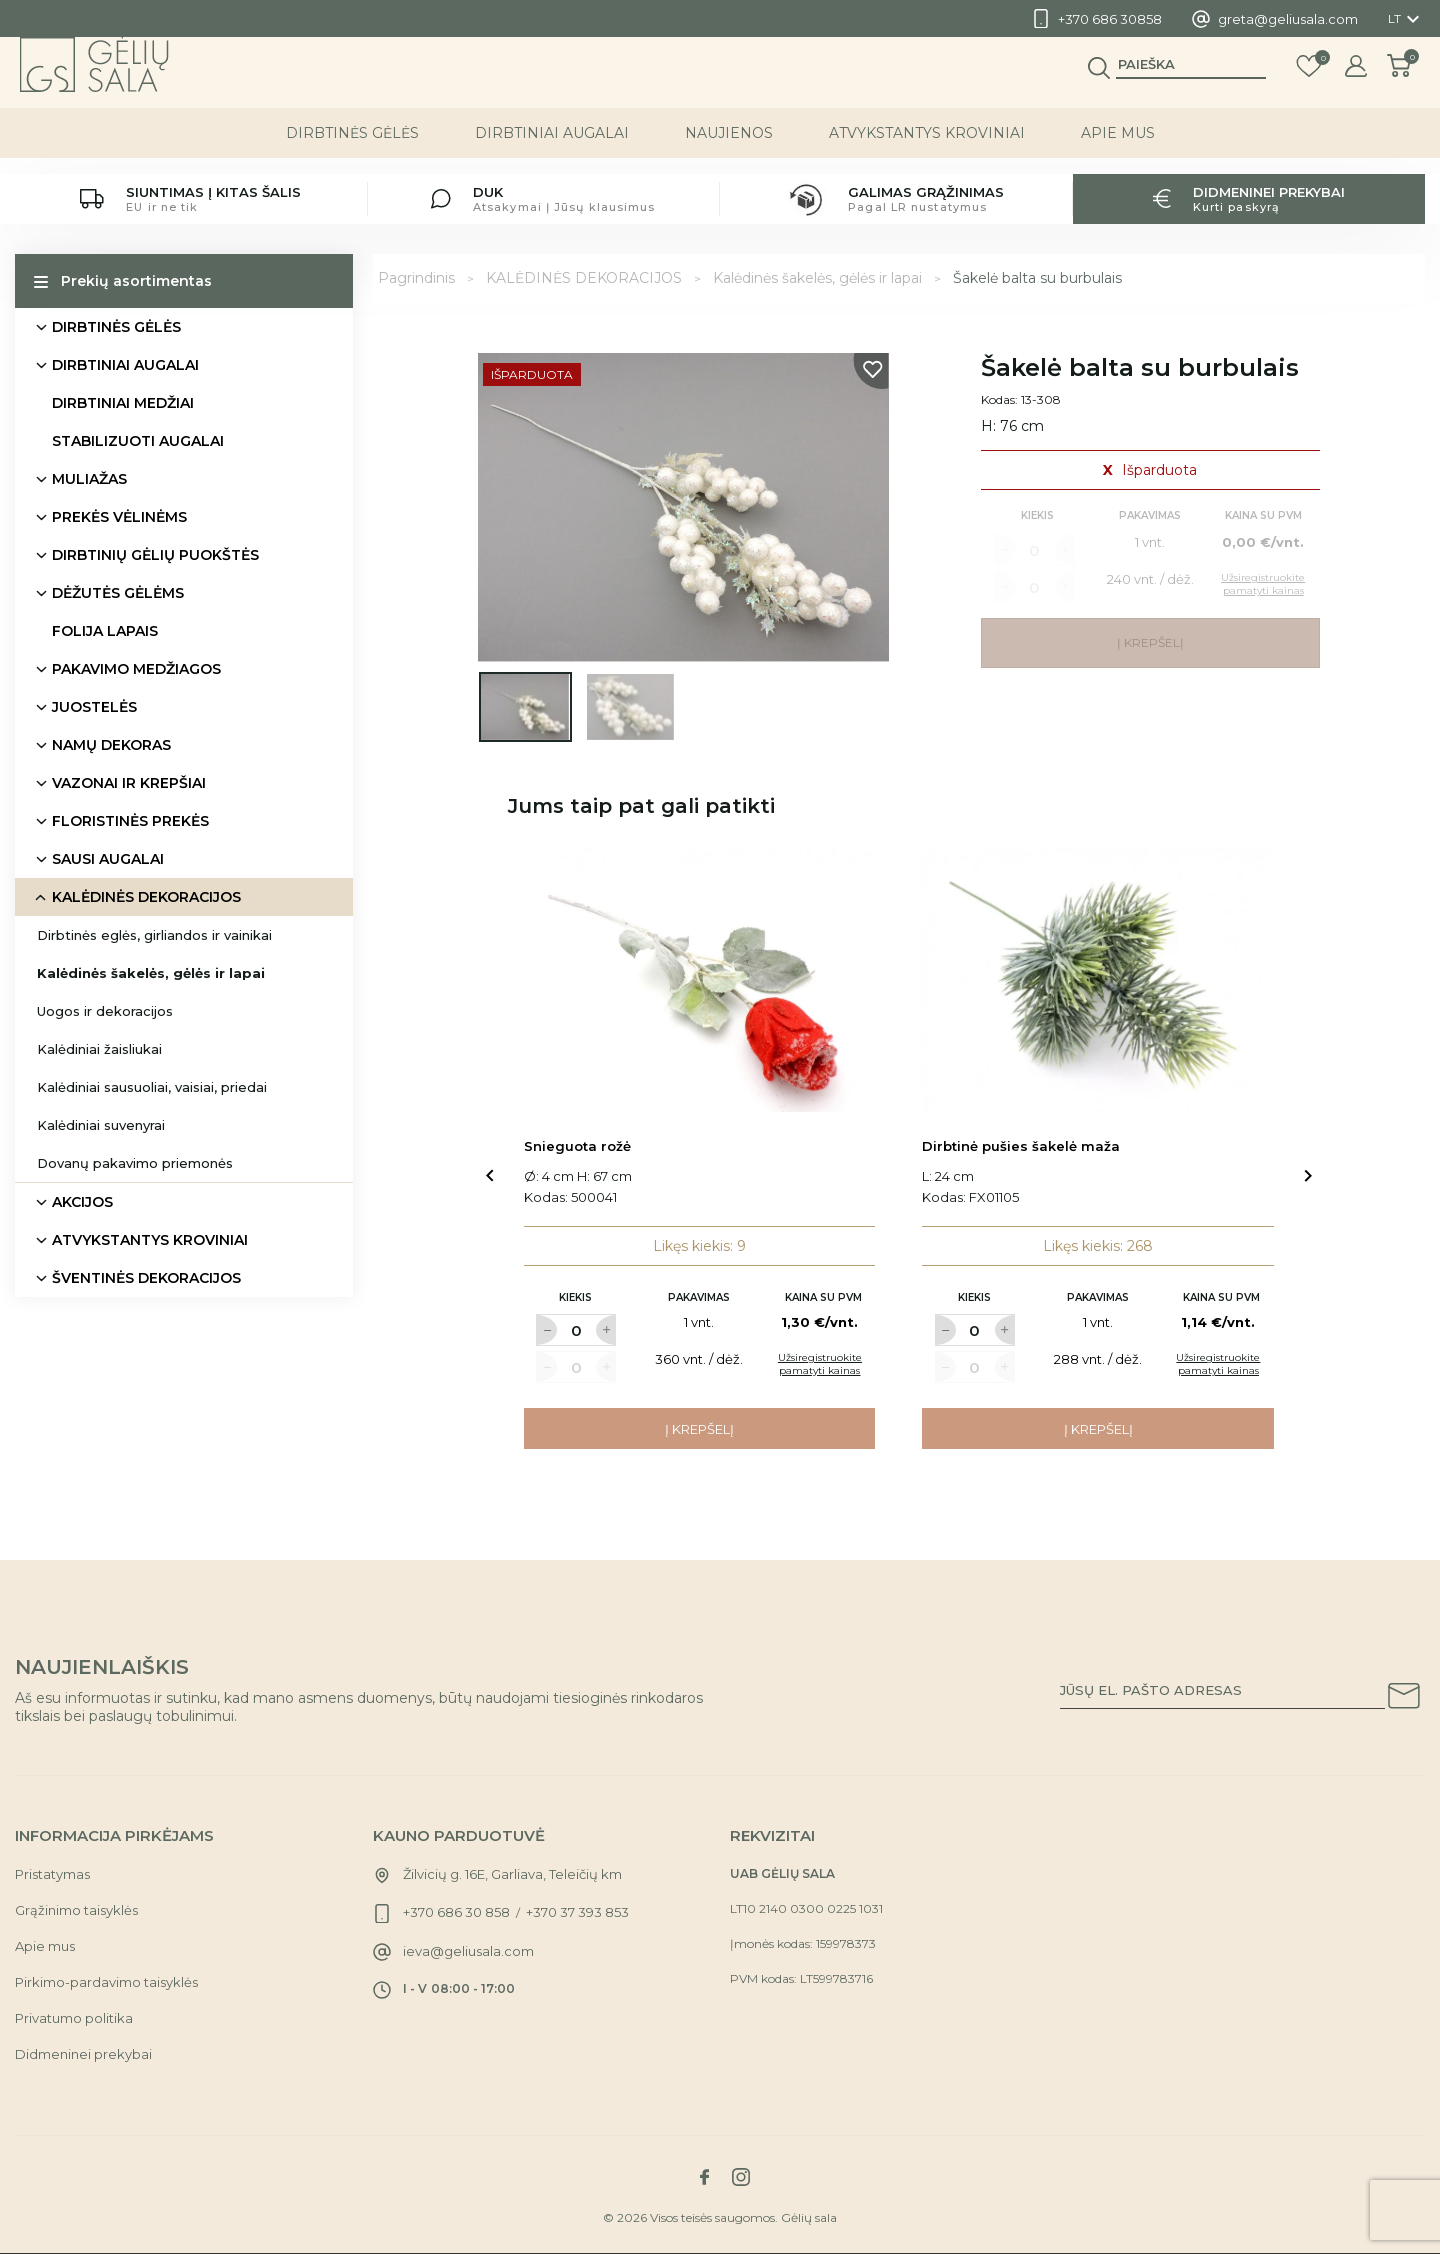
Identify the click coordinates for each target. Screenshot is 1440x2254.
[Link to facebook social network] (704, 2177)
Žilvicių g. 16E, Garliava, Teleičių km (512, 1874)
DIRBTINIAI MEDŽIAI (123, 403)
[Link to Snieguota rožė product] (700, 980)
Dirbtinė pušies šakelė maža (1021, 1146)
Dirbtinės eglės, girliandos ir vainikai (154, 935)
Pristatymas (52, 1874)
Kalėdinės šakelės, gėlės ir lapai (151, 973)
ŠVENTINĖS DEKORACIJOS (146, 1278)
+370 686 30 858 (456, 1912)
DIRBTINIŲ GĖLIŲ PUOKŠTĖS (155, 555)
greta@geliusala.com (1288, 19)
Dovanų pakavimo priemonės (135, 1163)
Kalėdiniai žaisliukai (99, 1049)
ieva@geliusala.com (468, 1951)
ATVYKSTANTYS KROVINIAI (927, 149)
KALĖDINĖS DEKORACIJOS (146, 897)
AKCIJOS (82, 1202)
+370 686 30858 (1110, 19)
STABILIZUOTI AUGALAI (138, 441)
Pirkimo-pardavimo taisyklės (106, 1982)
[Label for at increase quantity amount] (606, 1330)
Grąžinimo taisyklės (76, 1910)
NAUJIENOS (729, 149)
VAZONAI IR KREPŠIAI (129, 783)
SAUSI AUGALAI (108, 859)
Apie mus (1118, 149)
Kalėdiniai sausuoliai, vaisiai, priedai (152, 1087)
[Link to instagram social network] (741, 2177)
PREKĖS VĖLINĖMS (119, 517)
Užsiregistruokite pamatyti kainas (820, 1364)
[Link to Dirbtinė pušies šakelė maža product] (1098, 980)
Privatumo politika (74, 2018)
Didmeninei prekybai (83, 2054)
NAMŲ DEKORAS (111, 745)
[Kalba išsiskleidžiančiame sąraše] (1406, 19)
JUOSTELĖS (94, 707)
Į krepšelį (699, 1429)
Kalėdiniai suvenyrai (101, 1125)
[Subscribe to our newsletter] (1404, 1699)
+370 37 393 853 (577, 1912)
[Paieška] (1191, 81)
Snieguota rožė (577, 1146)
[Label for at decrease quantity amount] (546, 1330)
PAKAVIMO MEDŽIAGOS (136, 669)
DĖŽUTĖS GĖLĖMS (118, 593)
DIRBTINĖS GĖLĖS (352, 149)
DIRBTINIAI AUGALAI (552, 149)
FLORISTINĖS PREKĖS (130, 821)
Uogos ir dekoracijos (105, 1011)
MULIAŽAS (89, 479)
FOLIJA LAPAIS (105, 631)
